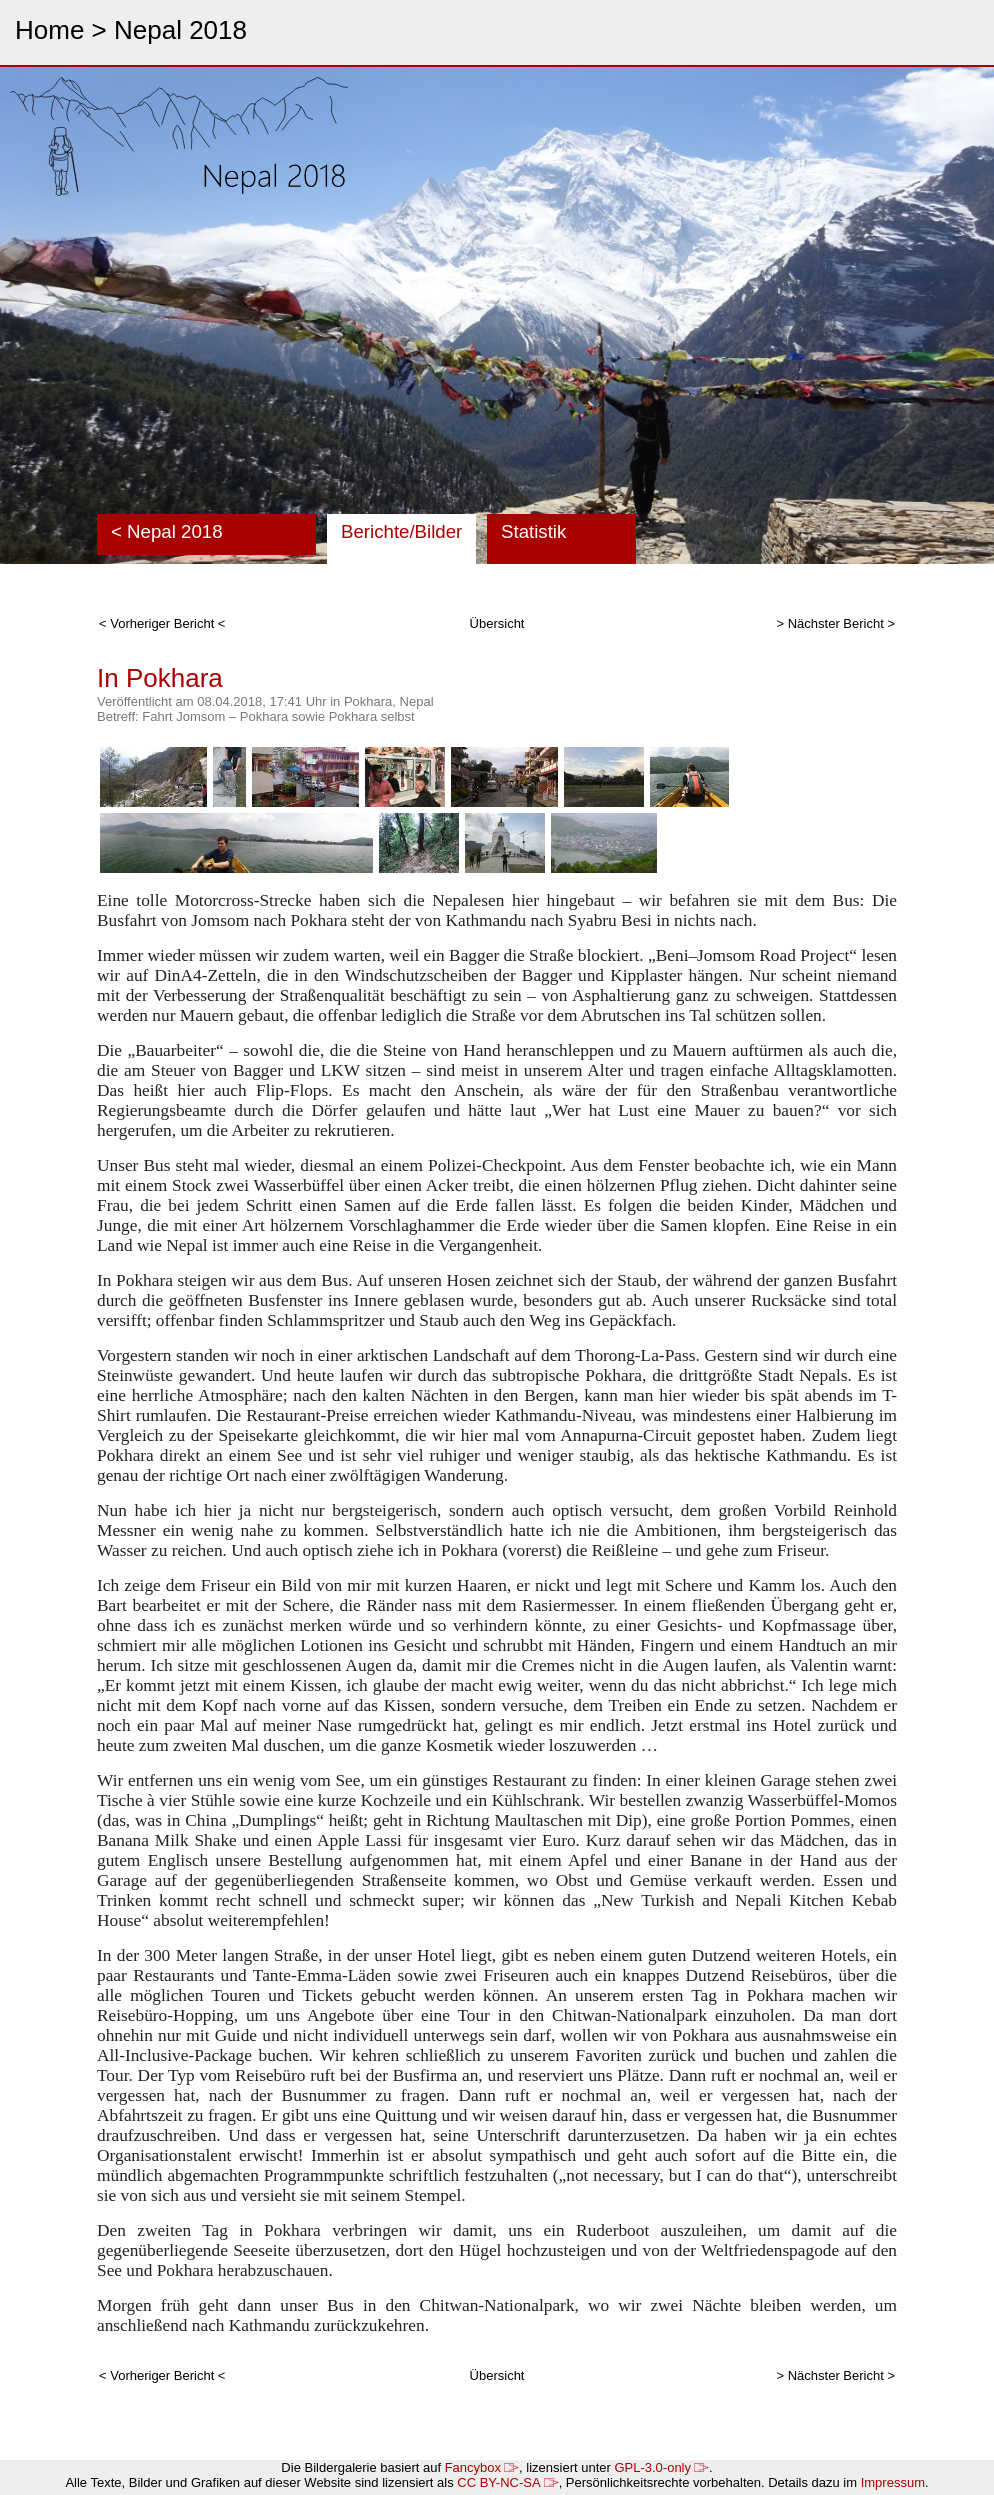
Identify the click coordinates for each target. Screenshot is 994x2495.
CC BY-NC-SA (507, 2482)
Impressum (893, 2482)
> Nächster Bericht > (836, 623)
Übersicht (497, 623)
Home (49, 30)
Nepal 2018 (180, 30)
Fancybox (482, 2467)
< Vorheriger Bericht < (162, 623)
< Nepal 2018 (167, 531)
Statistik (533, 531)
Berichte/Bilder (401, 531)
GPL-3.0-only (661, 2467)
